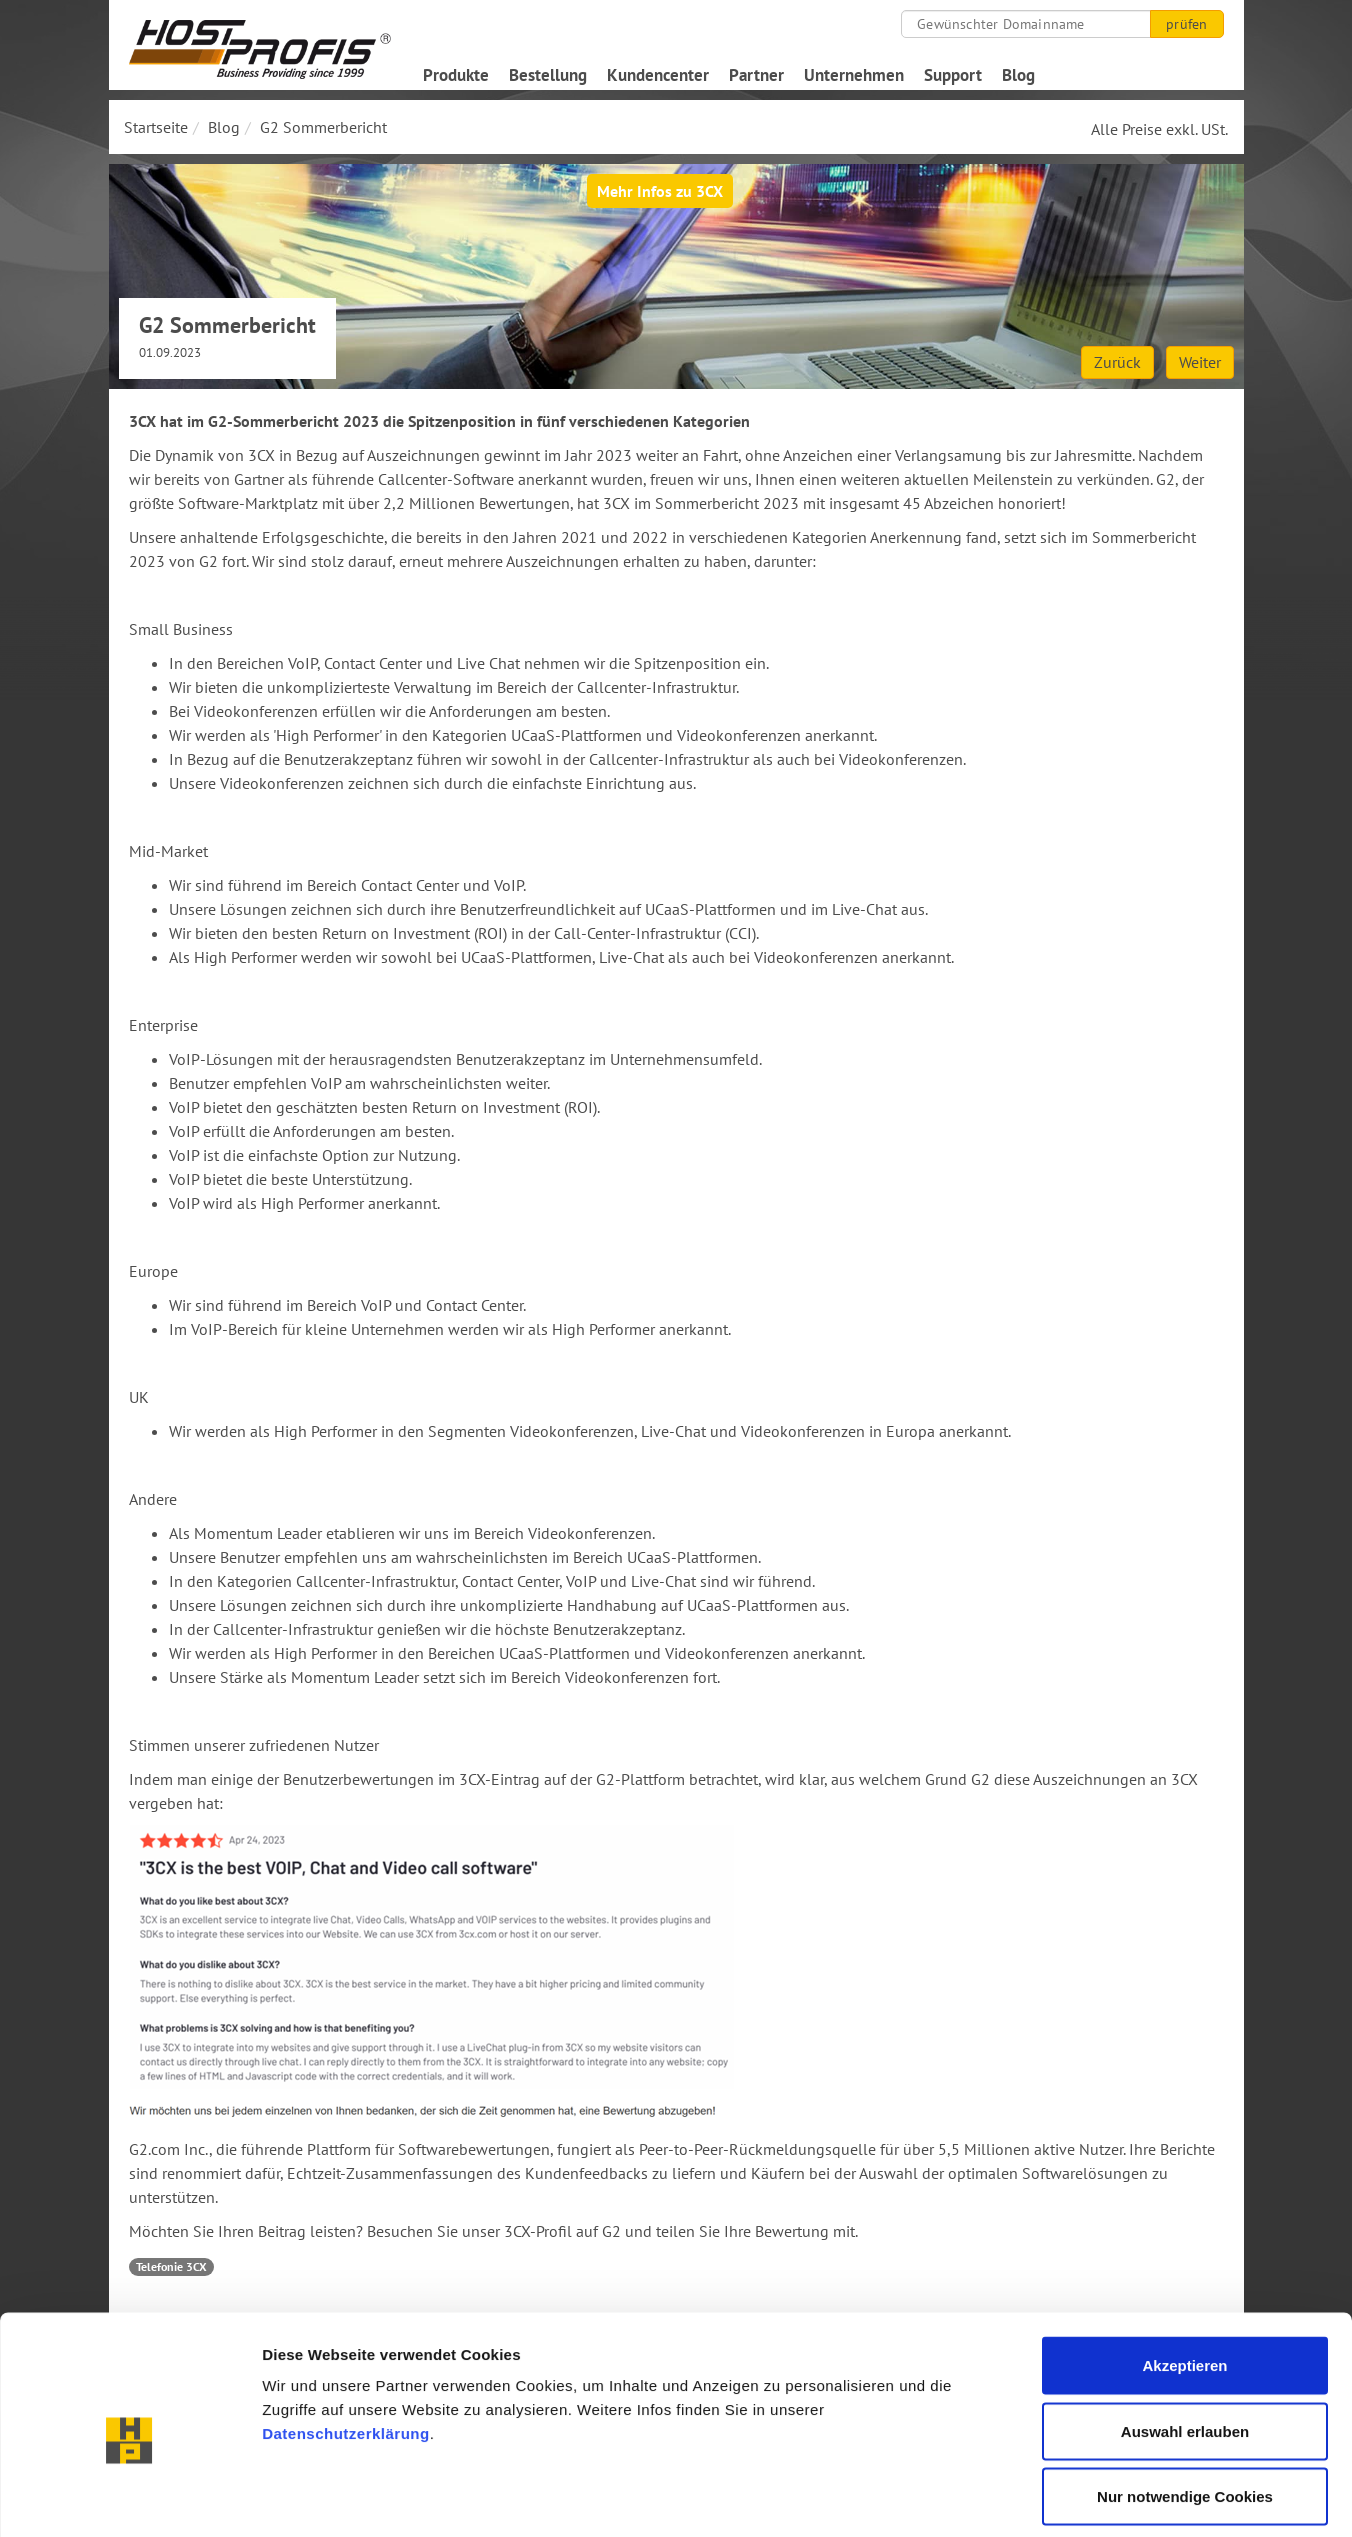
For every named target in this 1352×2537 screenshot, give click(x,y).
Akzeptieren (1184, 2274)
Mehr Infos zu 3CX (660, 191)
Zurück (1117, 362)
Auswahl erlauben (1185, 2340)
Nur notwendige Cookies (1185, 2405)
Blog (1018, 75)
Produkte (456, 75)
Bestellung (548, 75)
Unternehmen (854, 75)
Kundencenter (658, 75)
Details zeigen (1063, 2497)
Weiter (1200, 362)
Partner (756, 75)
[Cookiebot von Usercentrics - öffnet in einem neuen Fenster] (129, 2498)
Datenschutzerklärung (346, 2342)
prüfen (1186, 24)
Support (953, 75)
